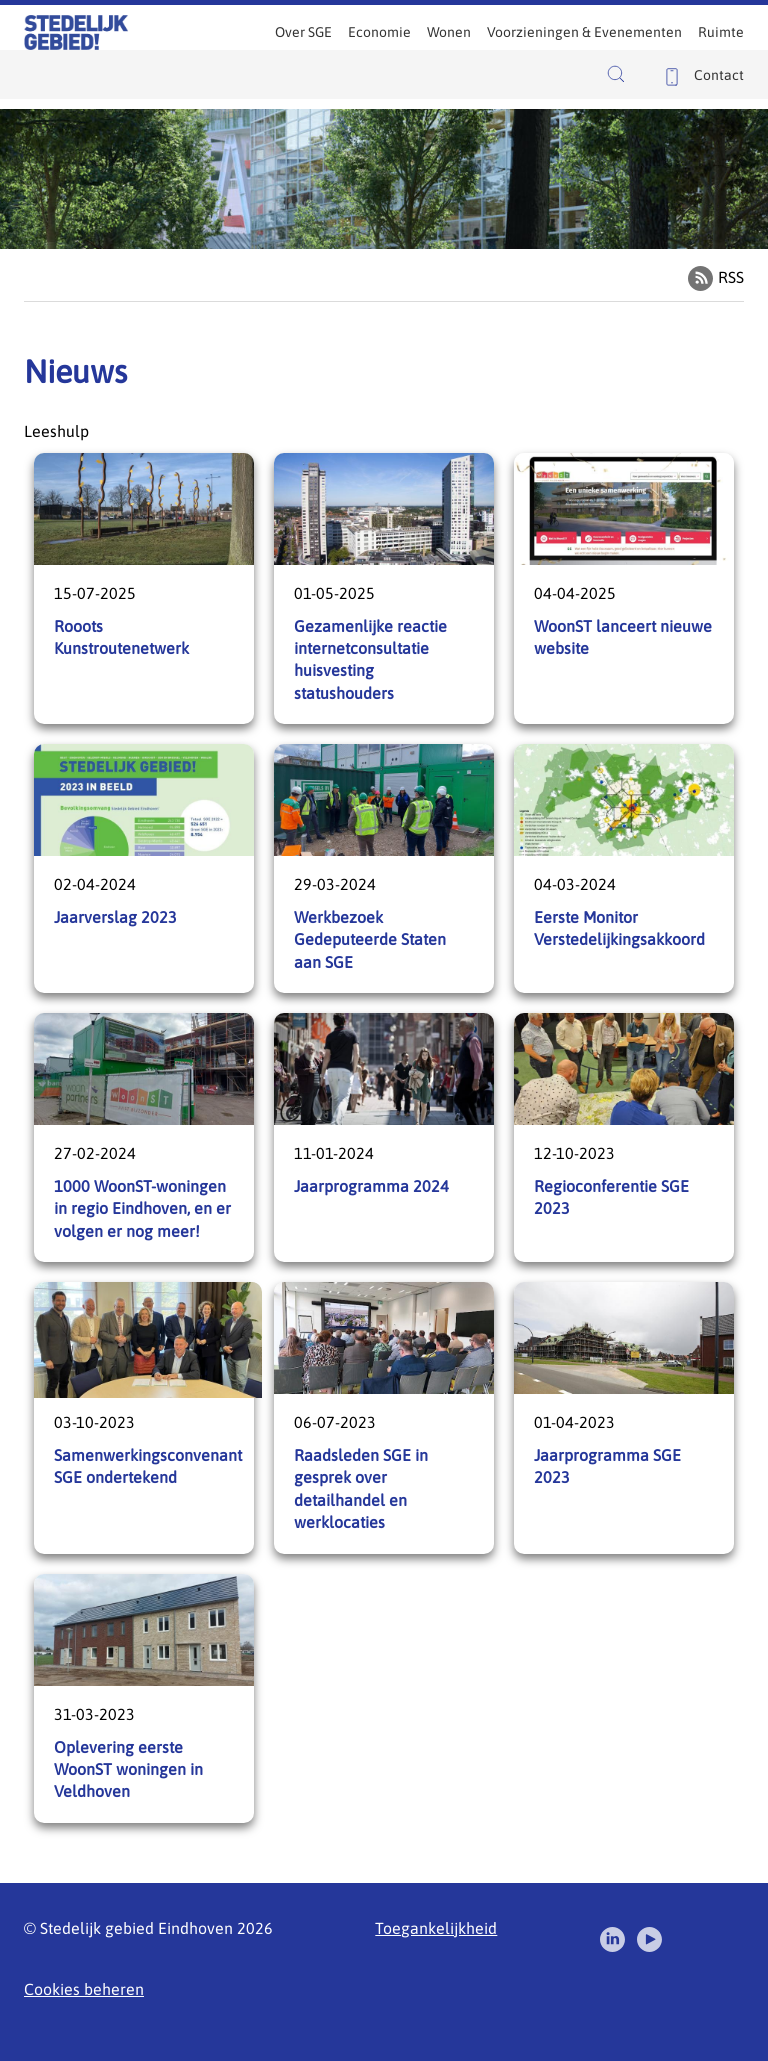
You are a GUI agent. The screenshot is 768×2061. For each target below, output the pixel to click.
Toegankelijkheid (436, 1928)
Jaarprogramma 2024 (384, 1137)
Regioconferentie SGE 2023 (624, 1137)
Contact (719, 75)
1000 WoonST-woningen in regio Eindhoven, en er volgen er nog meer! (144, 1137)
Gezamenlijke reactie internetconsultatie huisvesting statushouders (384, 588)
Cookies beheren (84, 1989)
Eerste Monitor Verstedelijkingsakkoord (624, 868)
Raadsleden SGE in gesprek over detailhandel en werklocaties (384, 1417)
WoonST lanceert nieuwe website (624, 588)
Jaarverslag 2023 (144, 868)
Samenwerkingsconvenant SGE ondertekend (144, 1417)
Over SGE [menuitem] (303, 32)
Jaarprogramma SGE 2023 (624, 1417)
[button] (621, 74)
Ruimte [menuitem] (721, 32)
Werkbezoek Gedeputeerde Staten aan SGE (384, 868)
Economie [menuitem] (379, 32)
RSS (731, 277)
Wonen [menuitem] (449, 32)
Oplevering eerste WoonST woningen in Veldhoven (144, 1698)
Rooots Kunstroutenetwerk (144, 588)
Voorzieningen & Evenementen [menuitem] (584, 32)
